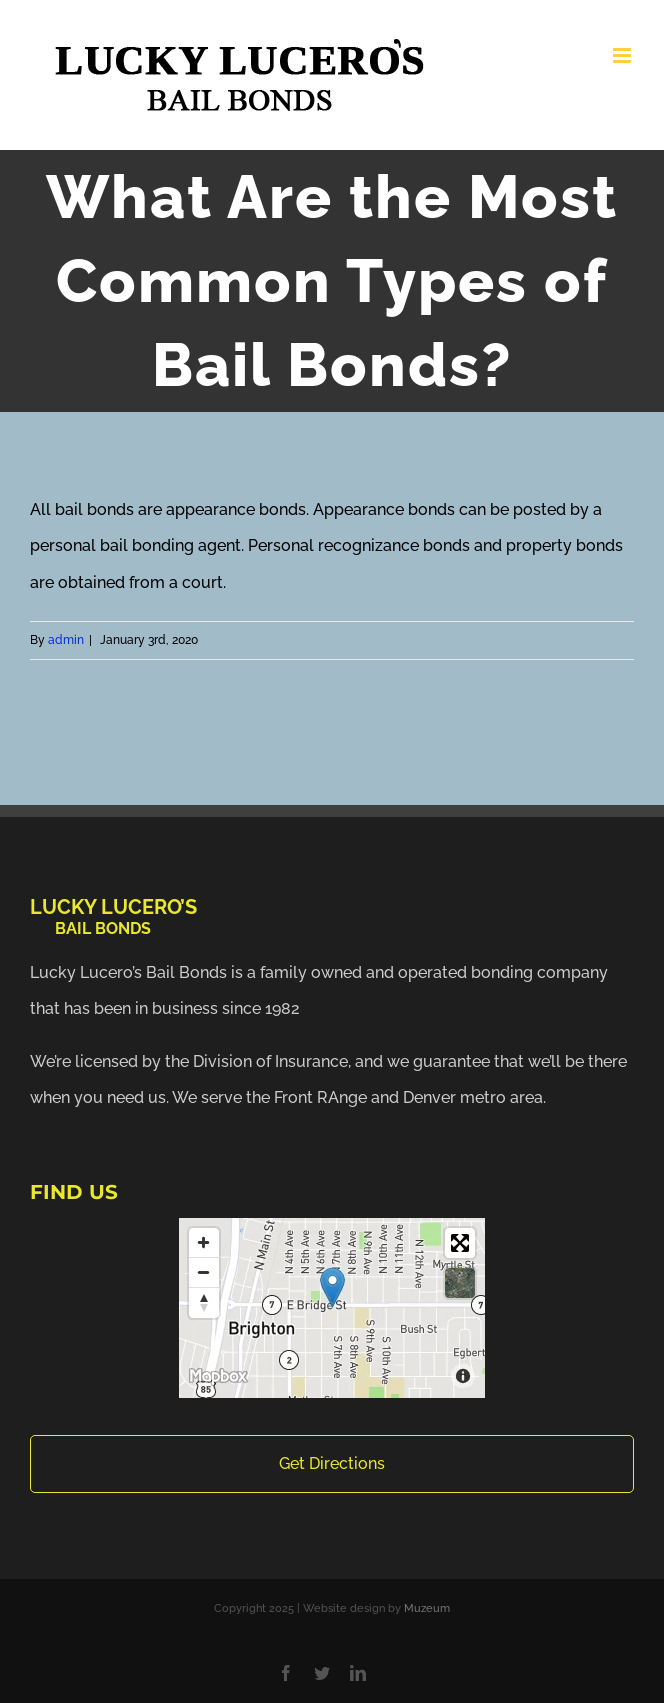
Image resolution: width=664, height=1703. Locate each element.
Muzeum (427, 1608)
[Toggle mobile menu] (623, 55)
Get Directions (332, 1463)
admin (66, 640)
